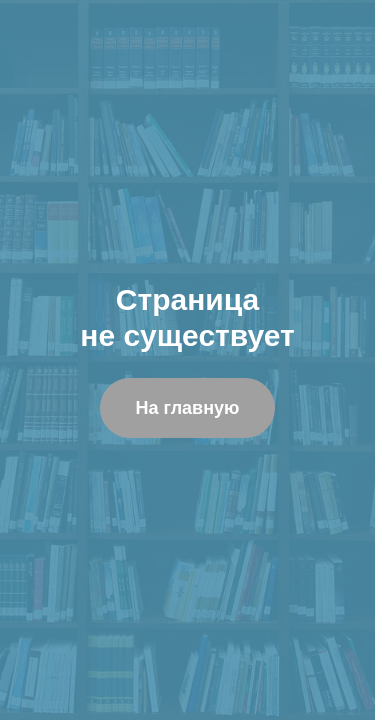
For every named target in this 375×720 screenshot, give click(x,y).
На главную (188, 408)
